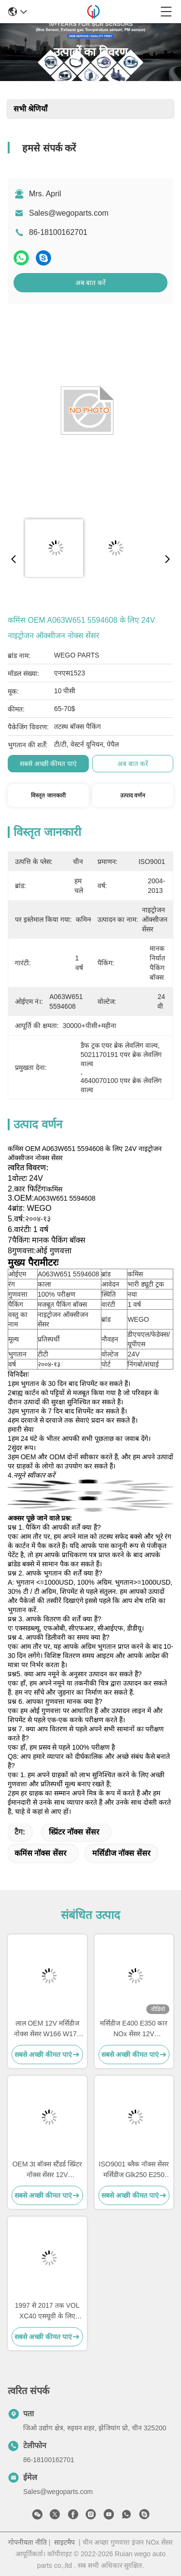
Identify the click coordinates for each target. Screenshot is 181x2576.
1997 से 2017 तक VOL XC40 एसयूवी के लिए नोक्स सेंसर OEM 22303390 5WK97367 (47, 2311)
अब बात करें (90, 283)
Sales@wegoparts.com (69, 213)
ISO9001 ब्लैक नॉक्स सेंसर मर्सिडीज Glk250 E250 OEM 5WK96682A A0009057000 (134, 2170)
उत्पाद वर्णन (132, 795)
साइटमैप (64, 2542)
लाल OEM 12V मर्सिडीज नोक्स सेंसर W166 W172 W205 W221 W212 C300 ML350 (47, 2029)
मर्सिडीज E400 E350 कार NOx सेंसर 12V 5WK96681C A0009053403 (133, 2029)
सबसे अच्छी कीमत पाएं (48, 763)
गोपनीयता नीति (27, 2542)
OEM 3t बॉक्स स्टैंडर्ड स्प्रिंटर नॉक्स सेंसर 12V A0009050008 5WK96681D (47, 2170)
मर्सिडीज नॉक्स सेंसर (121, 1853)
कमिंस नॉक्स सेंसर (40, 1853)
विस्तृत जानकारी (48, 795)
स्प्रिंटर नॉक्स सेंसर (74, 1832)
